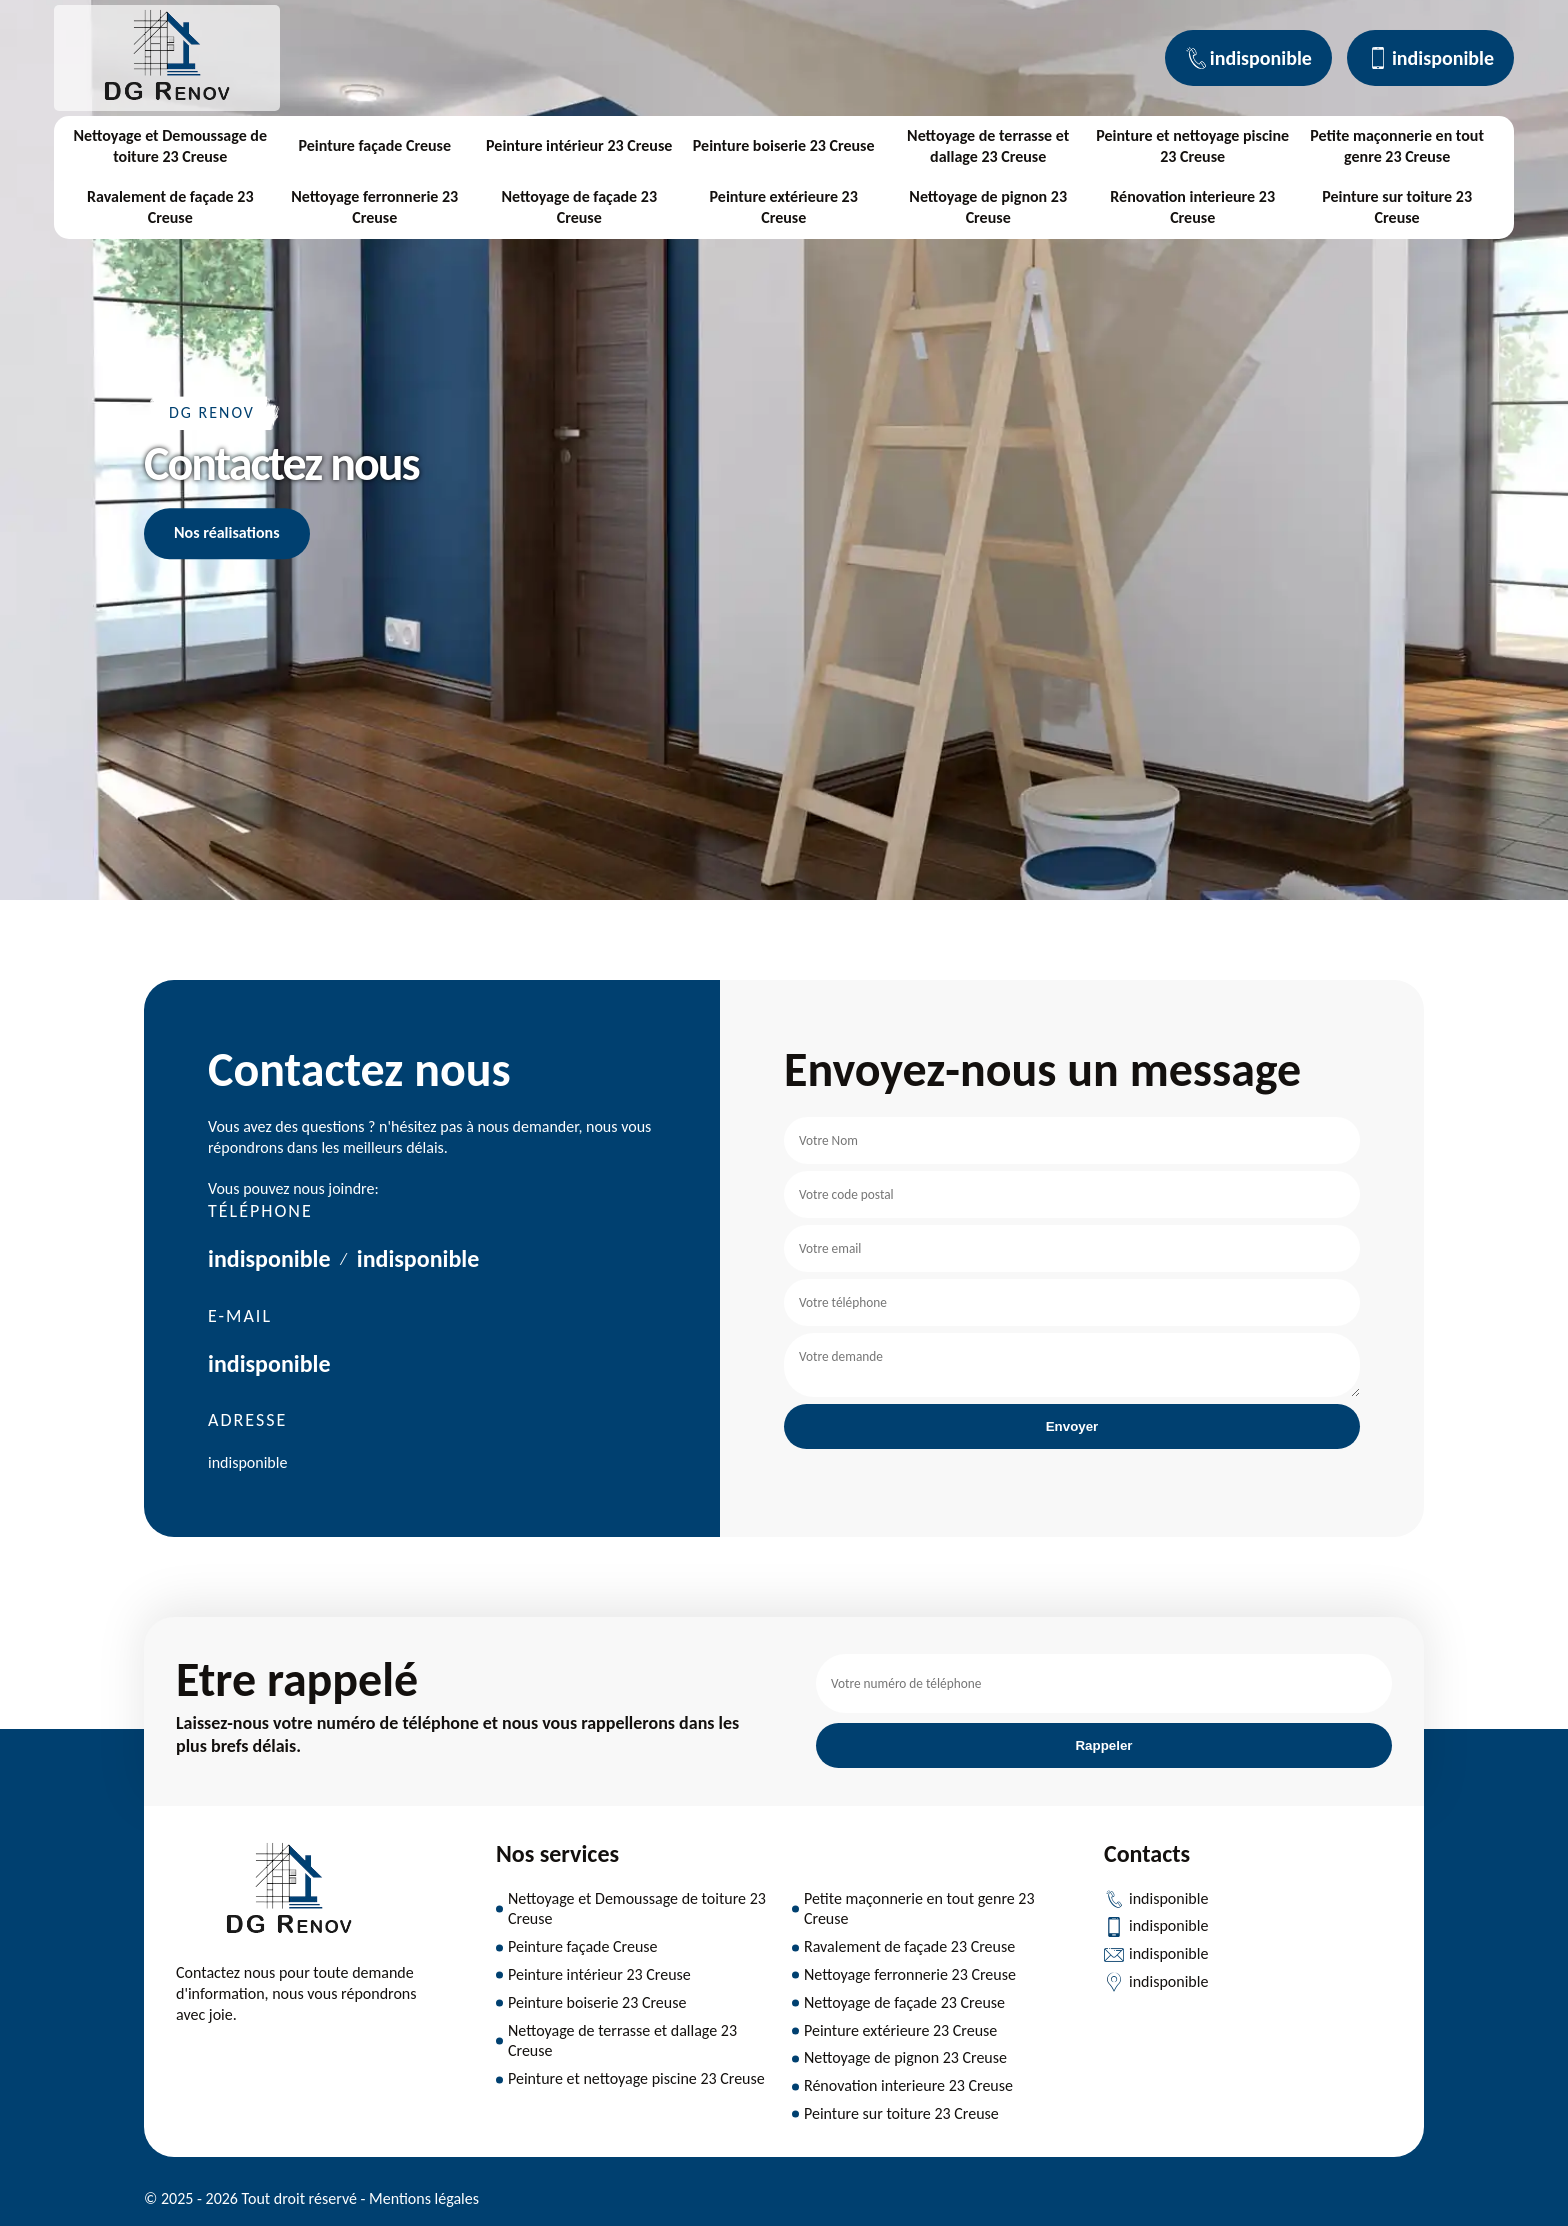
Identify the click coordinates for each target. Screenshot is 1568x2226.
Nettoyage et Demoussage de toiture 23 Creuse (170, 146)
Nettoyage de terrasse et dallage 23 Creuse (988, 146)
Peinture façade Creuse (374, 145)
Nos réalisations (227, 532)
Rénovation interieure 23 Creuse (1192, 207)
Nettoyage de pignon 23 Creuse (988, 207)
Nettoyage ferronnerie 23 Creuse (374, 207)
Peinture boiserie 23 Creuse (784, 145)
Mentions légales (424, 2198)
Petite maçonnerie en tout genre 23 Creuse (1397, 146)
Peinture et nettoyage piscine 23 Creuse (1192, 146)
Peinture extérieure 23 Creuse (784, 207)
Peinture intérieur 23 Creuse (579, 145)
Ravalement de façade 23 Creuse (170, 207)
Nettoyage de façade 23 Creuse (579, 207)
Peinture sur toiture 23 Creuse (1397, 207)
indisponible (1248, 58)
